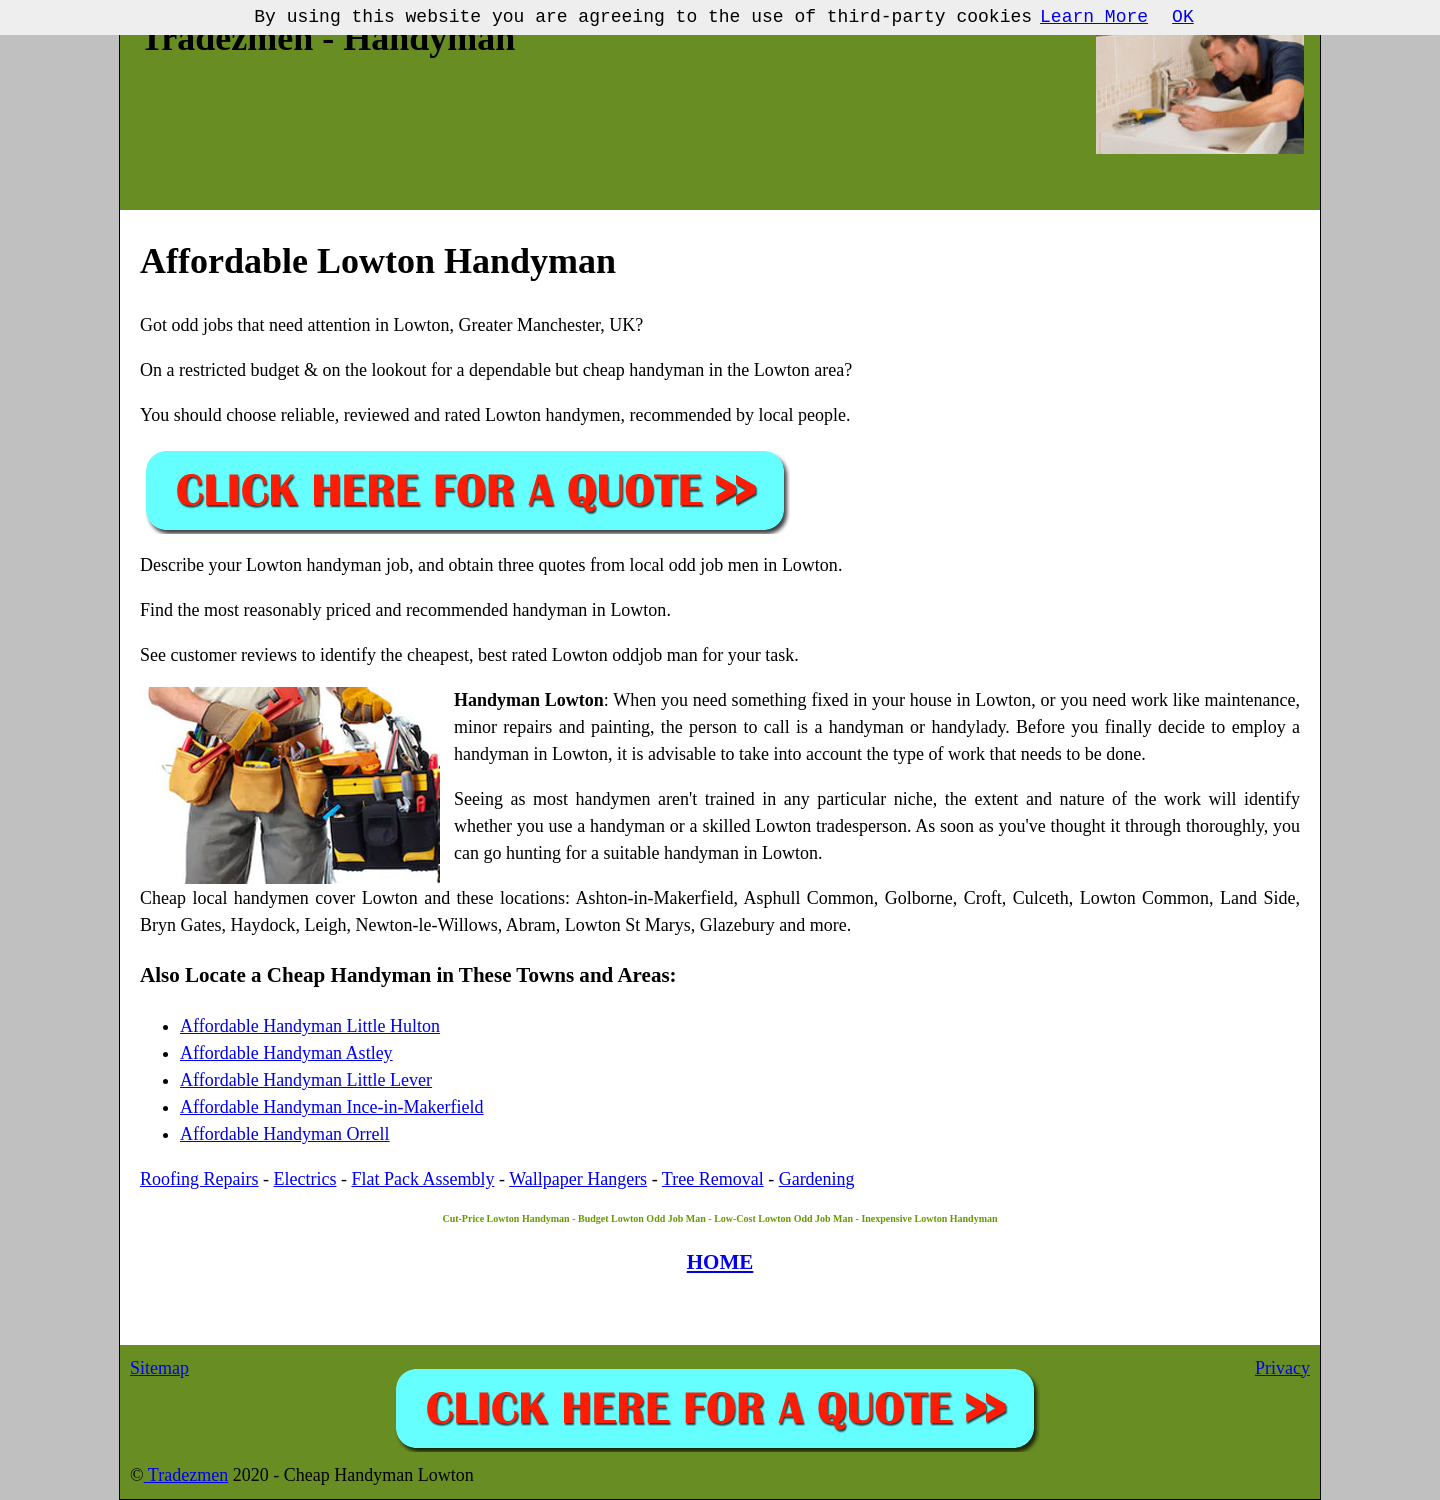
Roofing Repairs (199, 1179)
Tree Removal (713, 1179)
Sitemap (159, 1368)
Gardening (817, 1179)
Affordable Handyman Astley (286, 1053)
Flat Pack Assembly (422, 1179)
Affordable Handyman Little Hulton (310, 1026)
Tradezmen (186, 1475)
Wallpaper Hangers (578, 1179)
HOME (720, 1262)
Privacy (1282, 1368)
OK (1183, 17)
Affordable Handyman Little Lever (306, 1080)
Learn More (1094, 17)
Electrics (305, 1179)
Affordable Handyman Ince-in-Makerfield (332, 1107)
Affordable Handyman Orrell (285, 1134)
